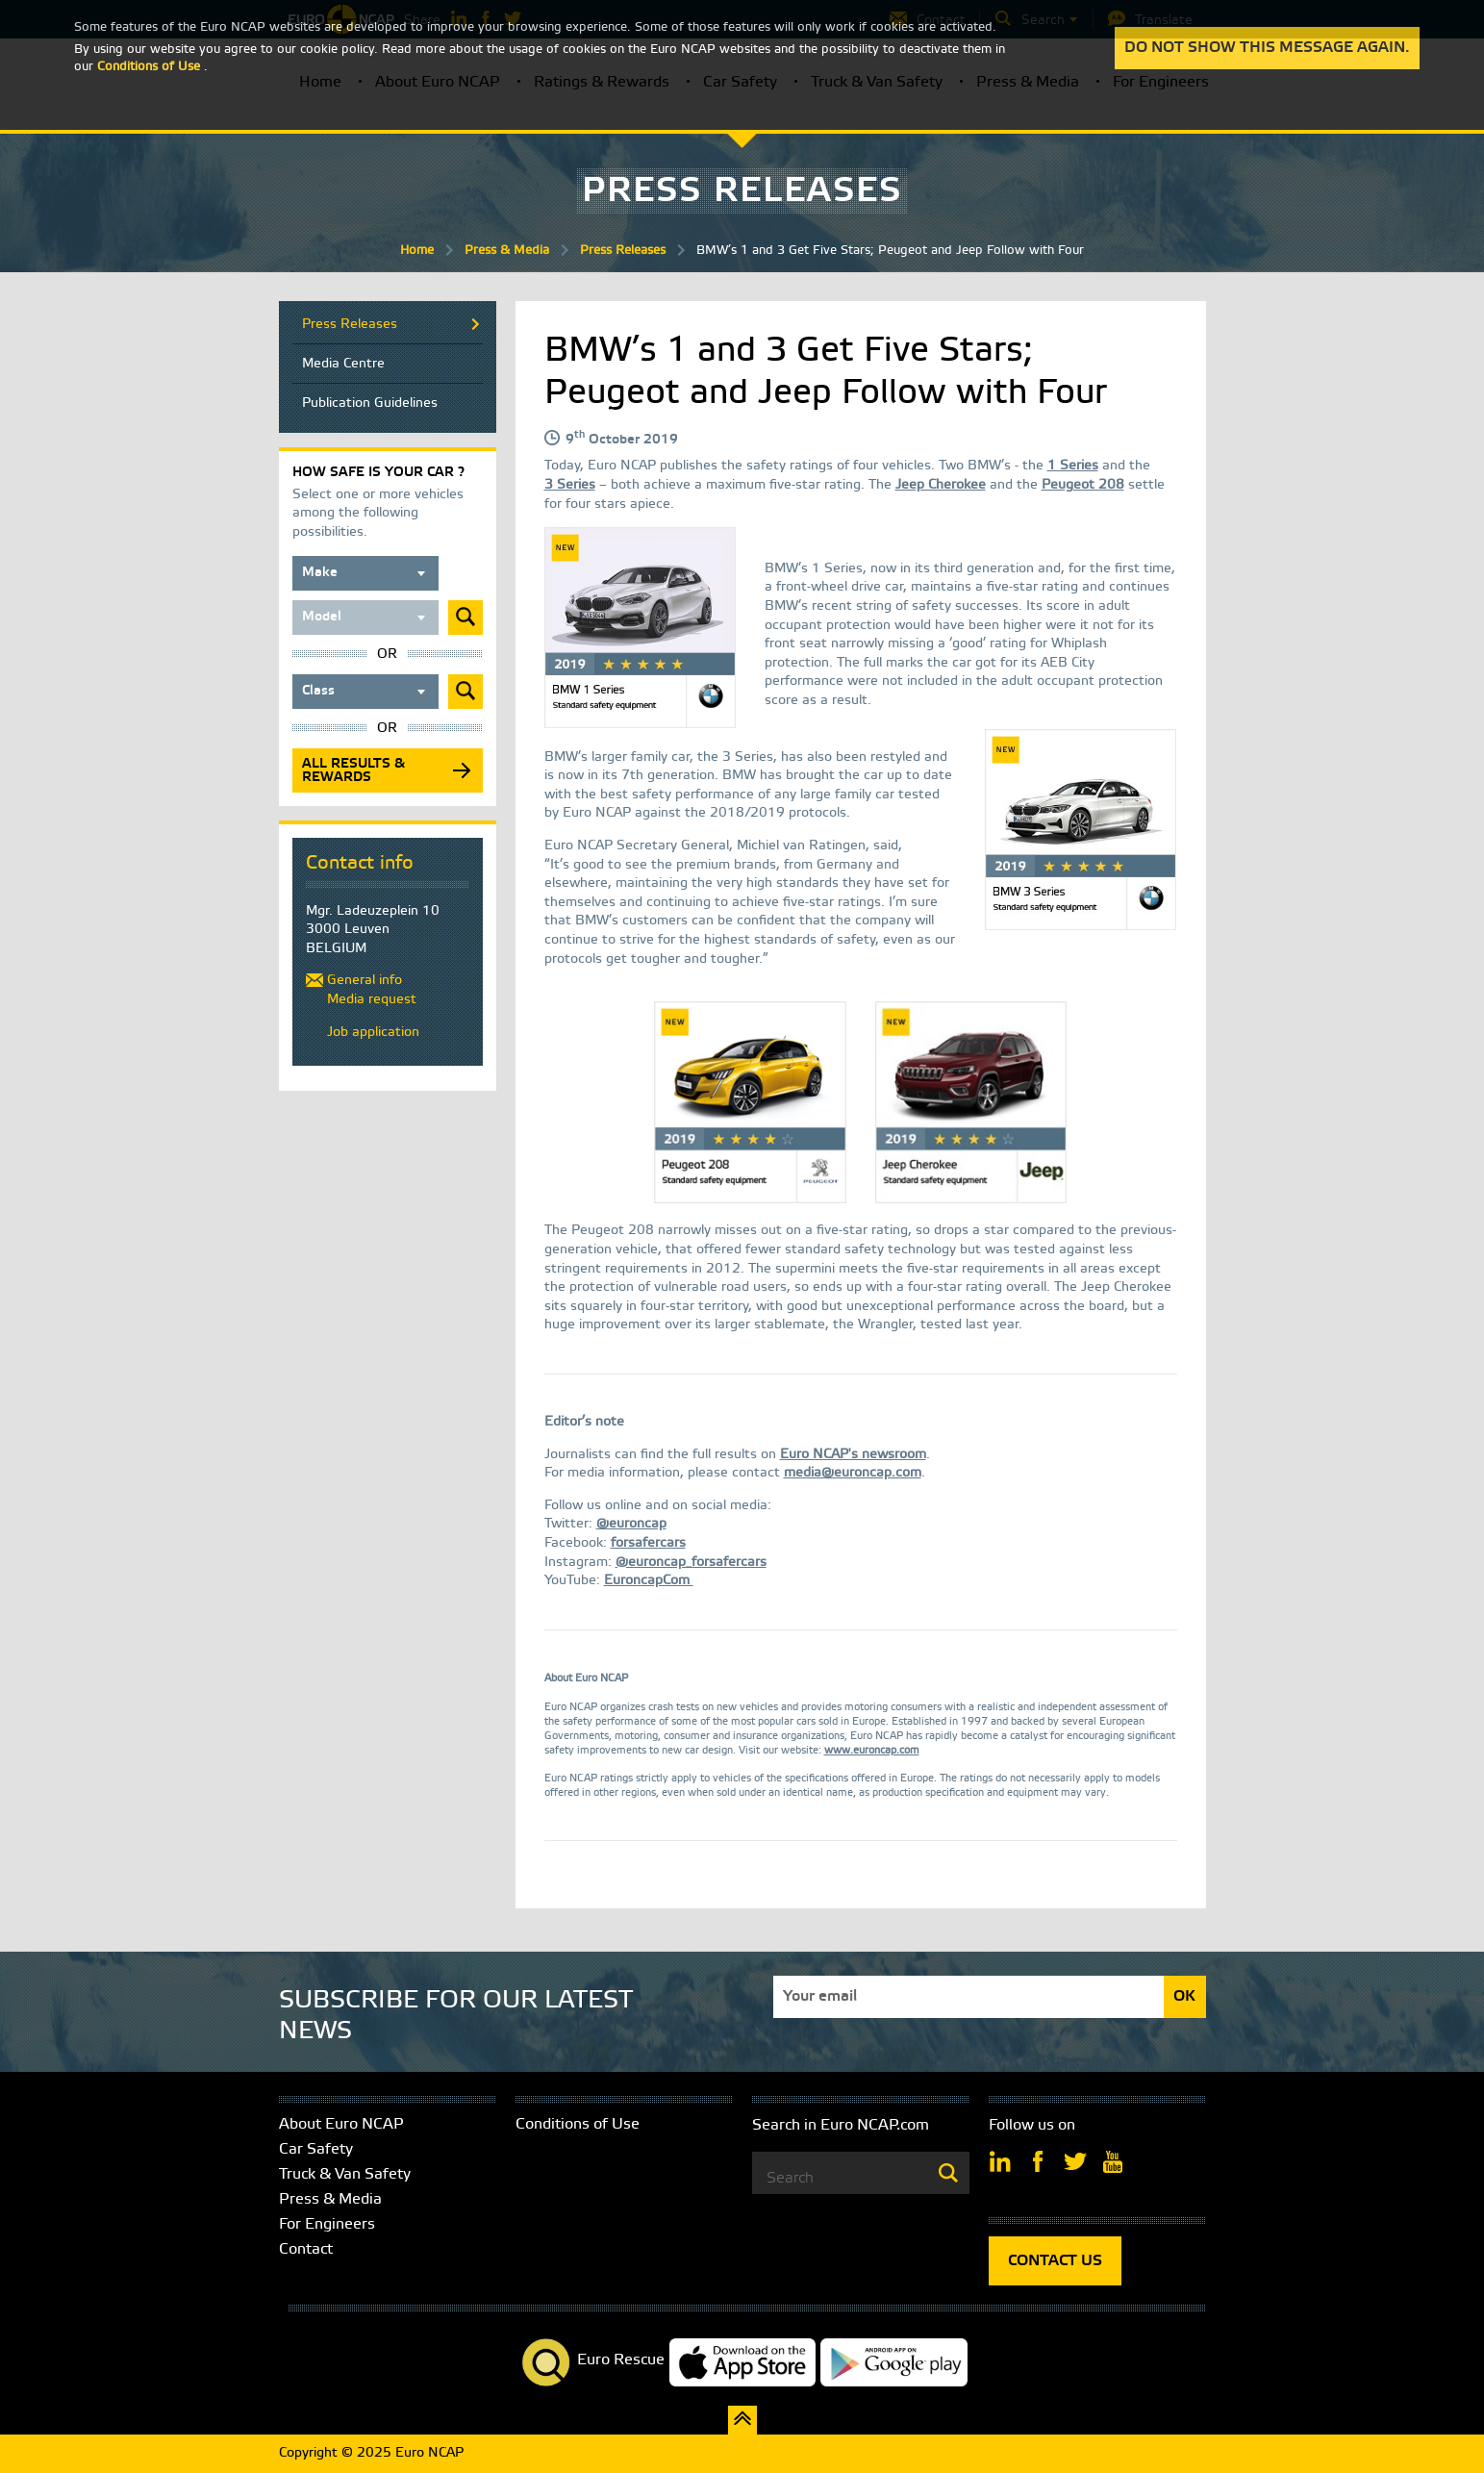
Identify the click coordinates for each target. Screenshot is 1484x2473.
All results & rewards (353, 771)
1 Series (1072, 466)
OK (1184, 1996)
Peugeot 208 (1083, 485)
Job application (373, 1032)
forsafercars (648, 1543)
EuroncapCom (648, 1581)
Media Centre (343, 364)
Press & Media (507, 250)
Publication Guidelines (370, 403)
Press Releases (623, 250)
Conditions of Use (578, 2124)
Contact (306, 2249)
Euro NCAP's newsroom (853, 1455)
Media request (371, 1000)
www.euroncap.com (871, 1751)
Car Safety (316, 2149)
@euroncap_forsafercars (691, 1562)
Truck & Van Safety (345, 2174)
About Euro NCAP (341, 2124)
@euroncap (631, 1524)
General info (364, 980)
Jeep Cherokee (940, 485)
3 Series (569, 485)
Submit (465, 617)
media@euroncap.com (852, 1473)
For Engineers (327, 2224)
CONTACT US (1055, 2261)
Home (417, 250)
